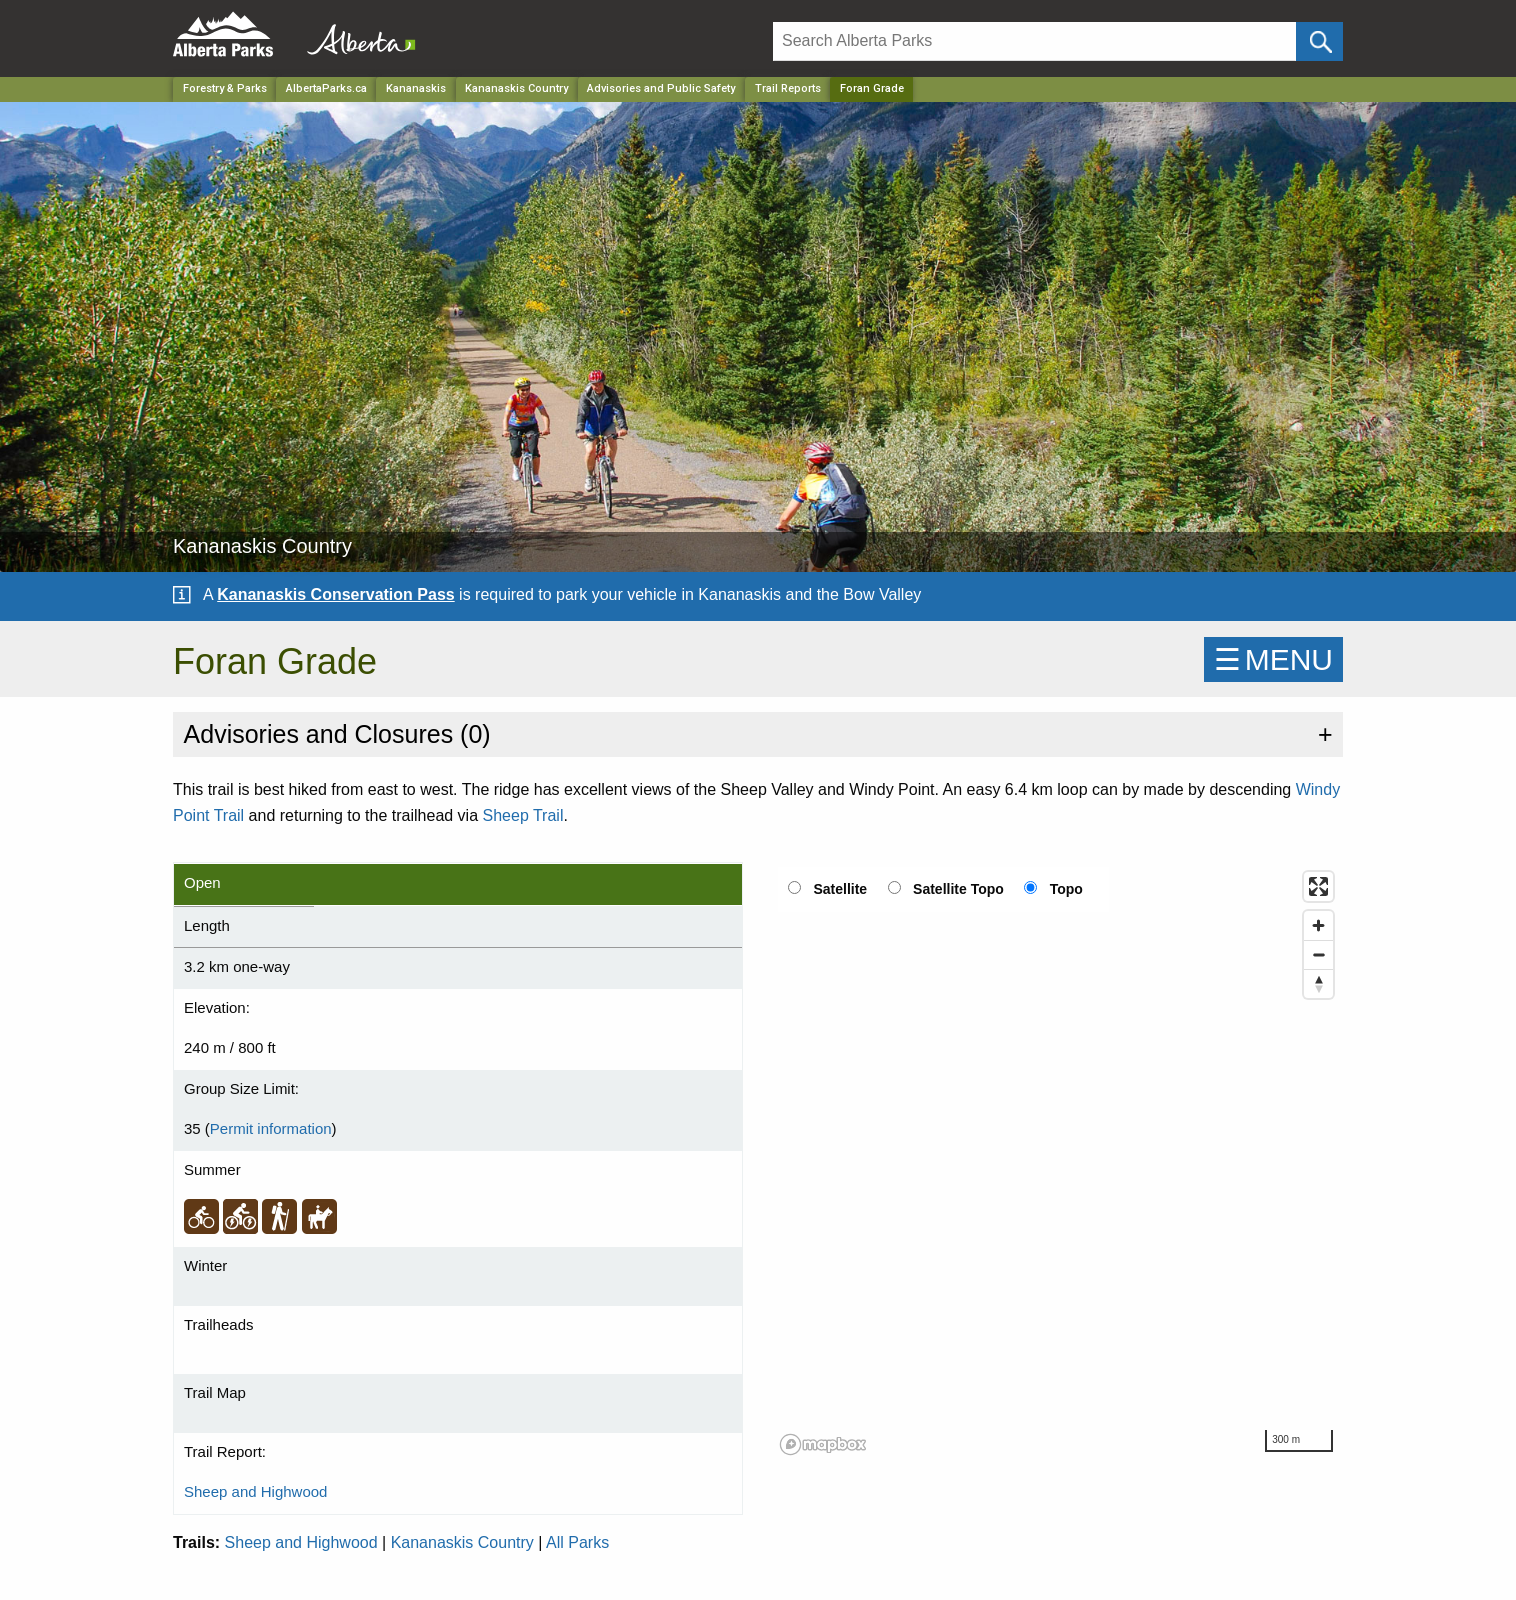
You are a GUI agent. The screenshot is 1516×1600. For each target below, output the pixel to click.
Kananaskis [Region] (416, 88)
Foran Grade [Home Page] (872, 88)
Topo (1066, 889)
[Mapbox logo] (823, 1444)
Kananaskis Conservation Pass (335, 594)
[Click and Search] (1319, 41)
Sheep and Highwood (255, 1491)
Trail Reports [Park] (788, 88)
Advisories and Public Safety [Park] (661, 88)
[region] (1058, 1162)
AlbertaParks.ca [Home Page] (326, 88)
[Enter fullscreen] (1318, 886)
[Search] (1034, 41)
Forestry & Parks (225, 88)
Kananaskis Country (462, 1542)
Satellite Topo (958, 889)
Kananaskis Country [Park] (516, 88)
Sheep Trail (523, 815)
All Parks (577, 1542)
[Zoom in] (1318, 925)
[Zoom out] (1318, 954)
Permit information (271, 1128)
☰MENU (1273, 659)
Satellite (840, 889)
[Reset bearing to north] (1318, 983)
